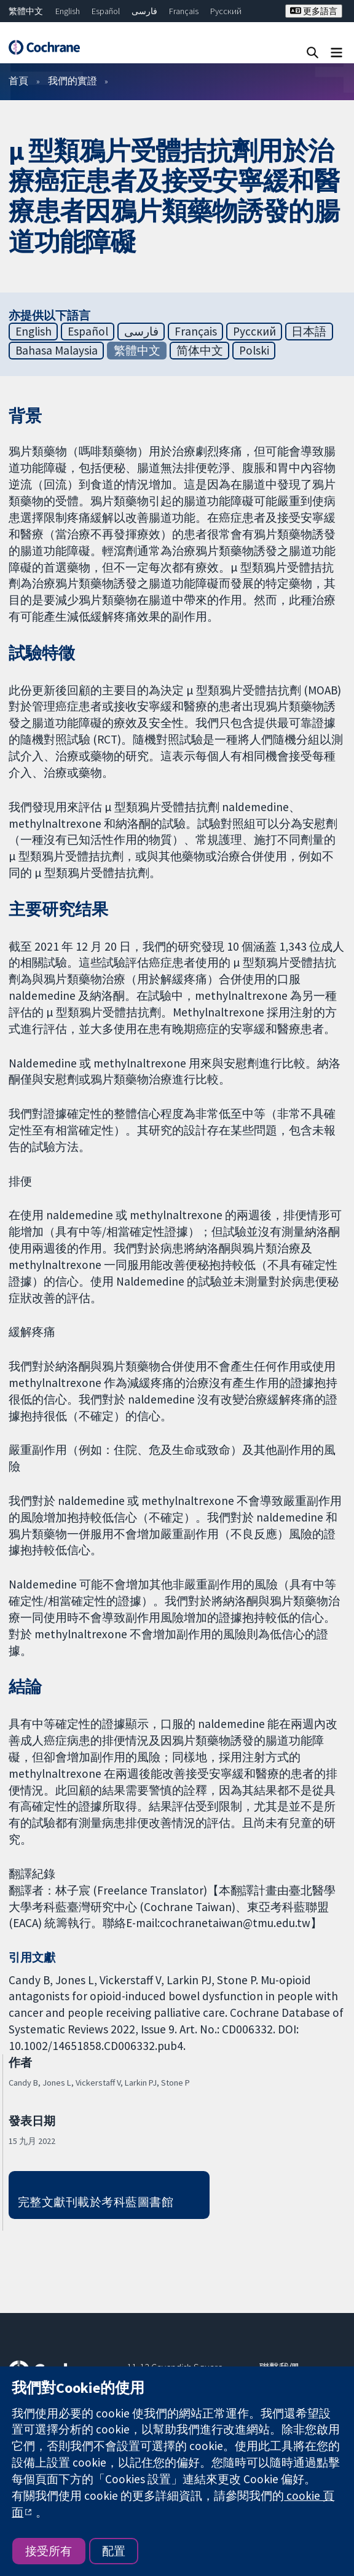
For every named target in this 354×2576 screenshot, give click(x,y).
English (67, 11)
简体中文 (199, 350)
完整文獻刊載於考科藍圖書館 (95, 2201)
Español (106, 11)
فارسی (144, 11)
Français (184, 11)
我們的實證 (72, 80)
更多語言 (313, 11)
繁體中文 (26, 11)
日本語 (308, 331)
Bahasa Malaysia (56, 350)
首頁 (18, 80)
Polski (254, 350)
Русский (226, 11)
